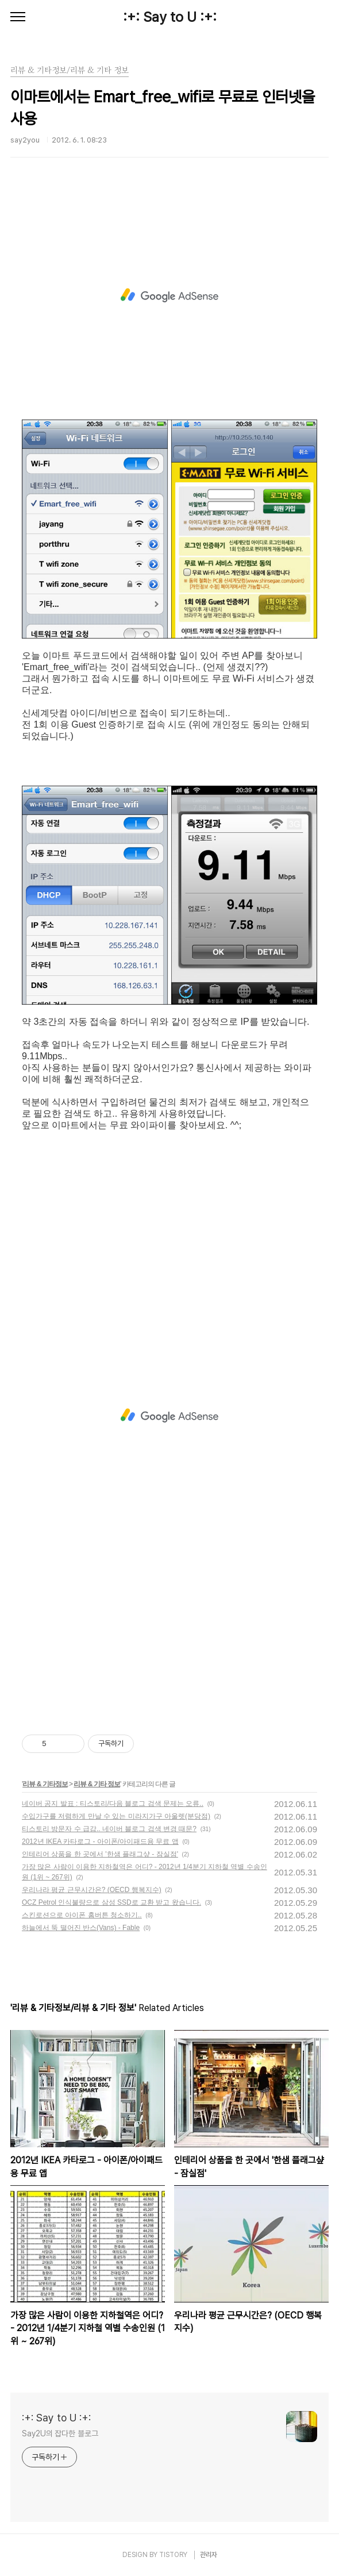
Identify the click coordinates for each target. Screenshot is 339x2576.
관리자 (208, 2555)
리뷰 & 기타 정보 (97, 1784)
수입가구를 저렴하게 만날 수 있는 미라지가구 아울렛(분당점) (116, 1816)
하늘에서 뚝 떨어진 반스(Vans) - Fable (81, 1928)
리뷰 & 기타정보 (44, 1784)
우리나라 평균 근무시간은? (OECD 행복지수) (91, 1890)
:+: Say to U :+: (170, 17)
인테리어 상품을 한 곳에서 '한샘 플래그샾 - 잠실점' (100, 1854)
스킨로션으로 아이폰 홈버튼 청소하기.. (82, 1915)
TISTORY (173, 2555)
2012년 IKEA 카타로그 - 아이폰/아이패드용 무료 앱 (100, 1841)
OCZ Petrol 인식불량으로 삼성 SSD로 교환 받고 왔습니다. (111, 1902)
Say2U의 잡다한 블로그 (60, 2433)
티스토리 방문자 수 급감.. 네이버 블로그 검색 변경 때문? (109, 1829)
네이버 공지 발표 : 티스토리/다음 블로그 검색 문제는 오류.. (112, 1804)
